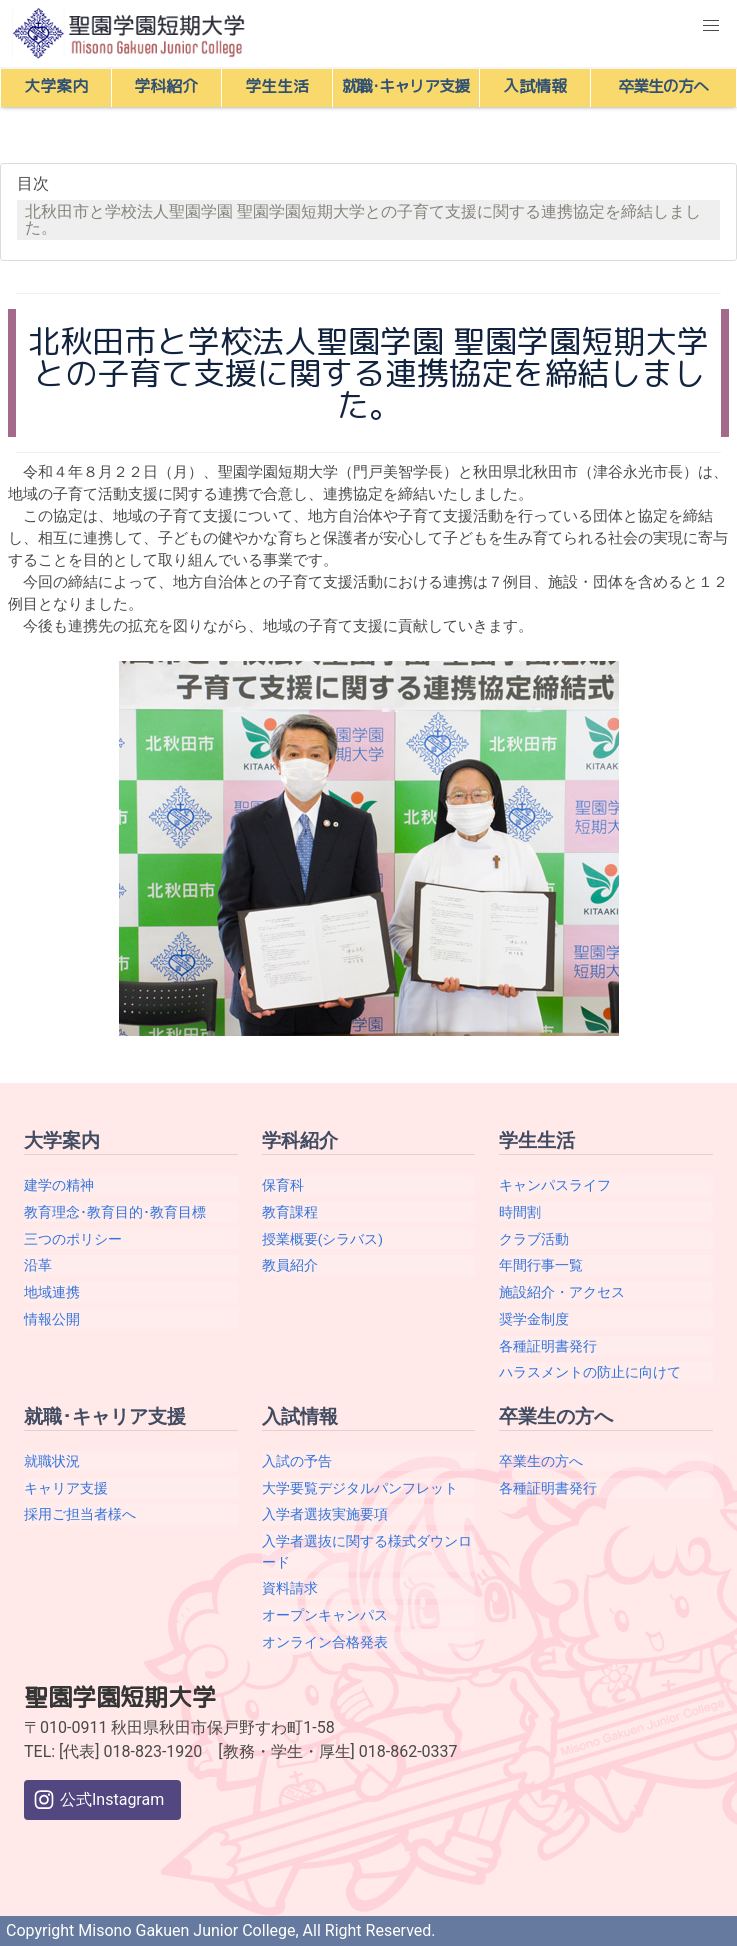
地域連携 (52, 1292)
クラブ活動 (534, 1239)
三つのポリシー (73, 1239)
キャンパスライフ (555, 1185)
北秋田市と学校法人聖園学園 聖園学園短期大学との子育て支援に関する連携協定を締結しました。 (363, 219)
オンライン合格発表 (325, 1642)
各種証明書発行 (548, 1346)
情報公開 (52, 1319)
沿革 (38, 1265)
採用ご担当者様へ (80, 1514)
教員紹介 (290, 1265)
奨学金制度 (534, 1319)
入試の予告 (297, 1461)
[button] (711, 26)
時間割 (520, 1212)
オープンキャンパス (325, 1615)
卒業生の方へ (541, 1461)
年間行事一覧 (541, 1265)
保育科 (283, 1185)
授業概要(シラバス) (322, 1239)
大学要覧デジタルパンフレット (360, 1488)
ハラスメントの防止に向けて (590, 1372)
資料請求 (290, 1588)
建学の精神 (59, 1185)
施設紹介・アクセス (562, 1292)
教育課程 (290, 1212)
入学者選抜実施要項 (325, 1514)
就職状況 (52, 1461)
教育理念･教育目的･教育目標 (115, 1212)
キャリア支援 (66, 1488)
